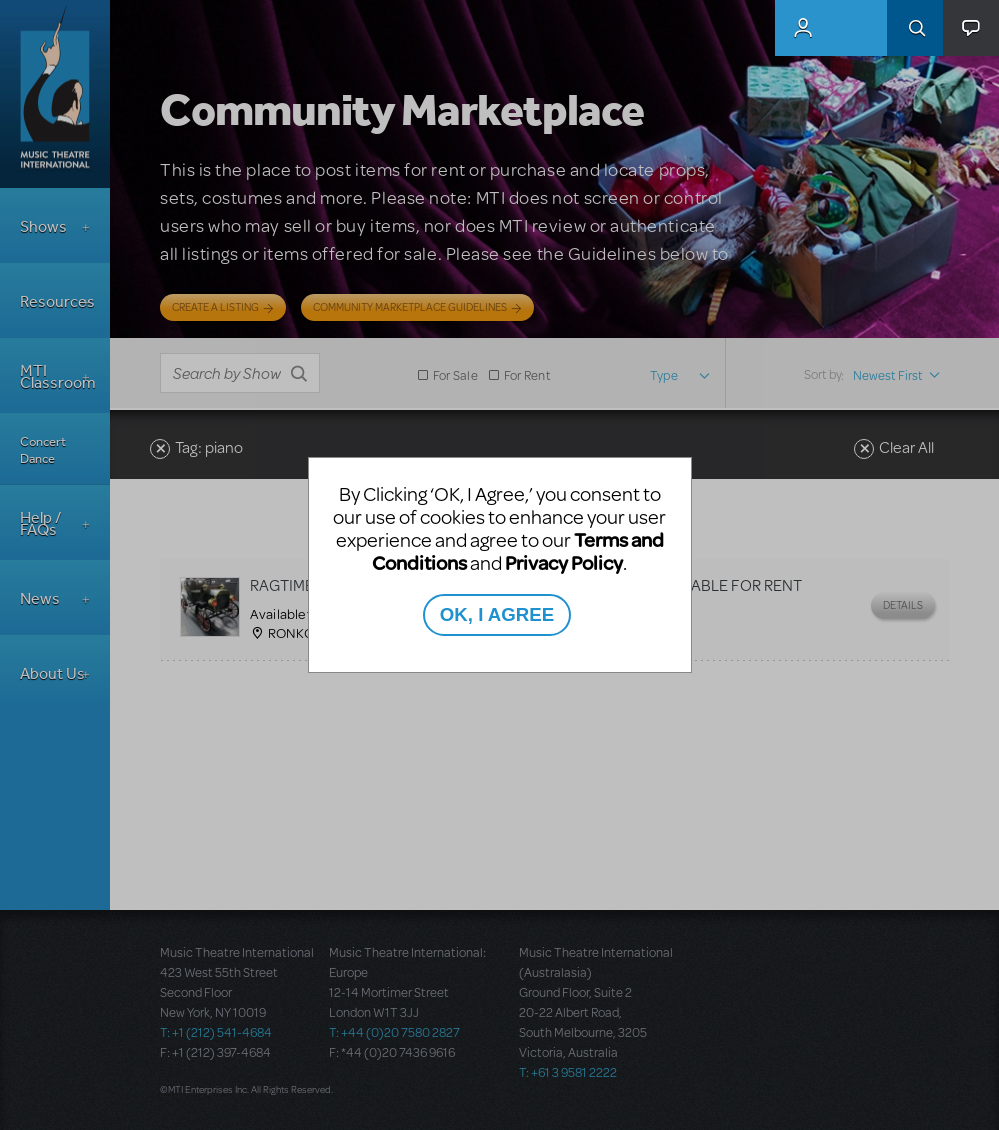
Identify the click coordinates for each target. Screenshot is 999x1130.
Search (915, 28)
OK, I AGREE (497, 614)
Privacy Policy (564, 562)
